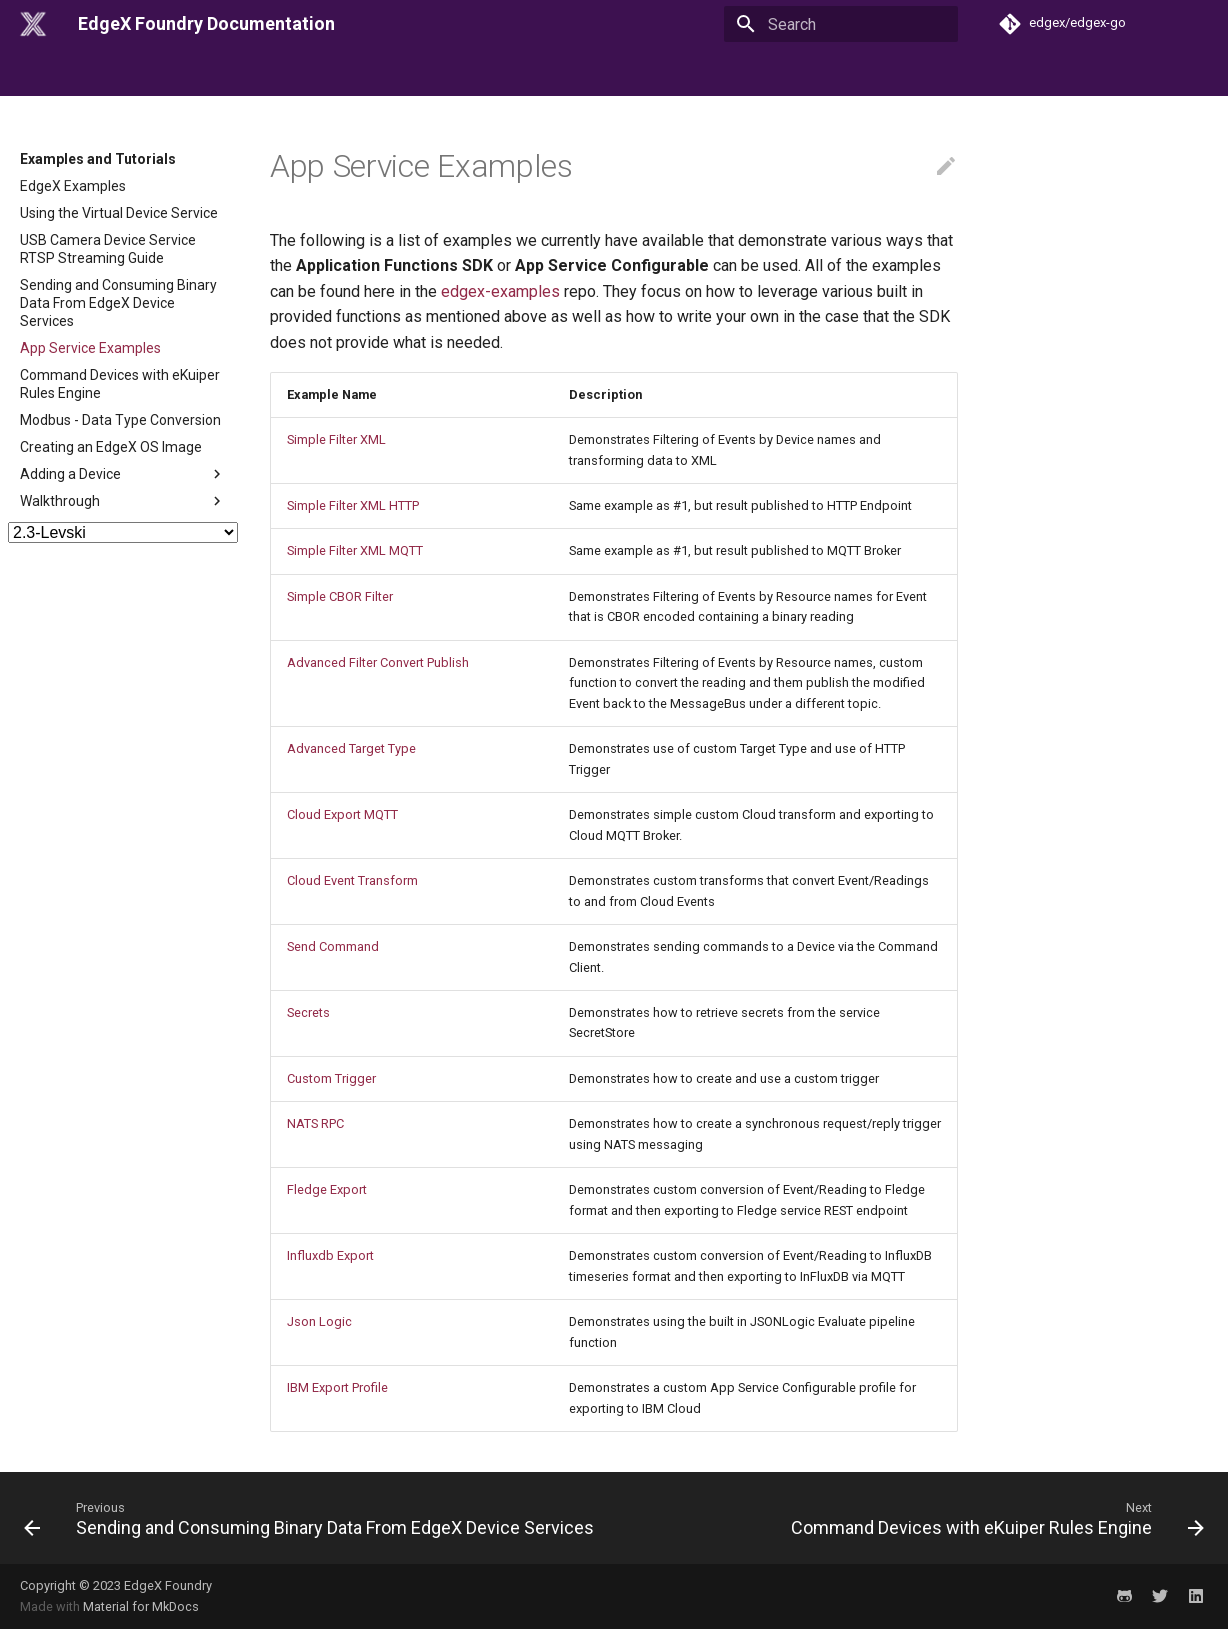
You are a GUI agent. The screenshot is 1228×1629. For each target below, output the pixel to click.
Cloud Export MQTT (342, 814)
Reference (917, 73)
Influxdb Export (330, 1255)
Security (271, 73)
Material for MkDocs (141, 1606)
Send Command (333, 946)
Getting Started (170, 73)
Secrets (308, 1012)
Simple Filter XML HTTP (353, 505)
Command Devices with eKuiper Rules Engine (120, 384)
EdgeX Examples (73, 186)
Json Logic (319, 1321)
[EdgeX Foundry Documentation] (33, 24)
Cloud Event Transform (352, 880)
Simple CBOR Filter (340, 596)
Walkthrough (123, 501)
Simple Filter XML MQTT (355, 550)
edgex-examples (500, 291)
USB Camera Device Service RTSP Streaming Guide (108, 249)
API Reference (655, 73)
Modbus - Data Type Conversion (120, 420)
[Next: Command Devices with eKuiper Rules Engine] (994, 1518)
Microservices (366, 73)
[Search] (841, 24)
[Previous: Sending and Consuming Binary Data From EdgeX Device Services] (312, 1518)
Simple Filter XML (336, 439)
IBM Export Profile (337, 1387)
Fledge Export (327, 1189)
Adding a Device (123, 474)
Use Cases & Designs (792, 73)
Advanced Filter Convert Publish (378, 662)
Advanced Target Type (351, 748)
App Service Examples (90, 348)
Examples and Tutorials (509, 73)
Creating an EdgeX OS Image (111, 447)
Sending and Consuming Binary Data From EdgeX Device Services (118, 303)
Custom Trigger (331, 1078)
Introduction (58, 73)
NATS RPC (315, 1123)
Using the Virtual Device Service (119, 213)
